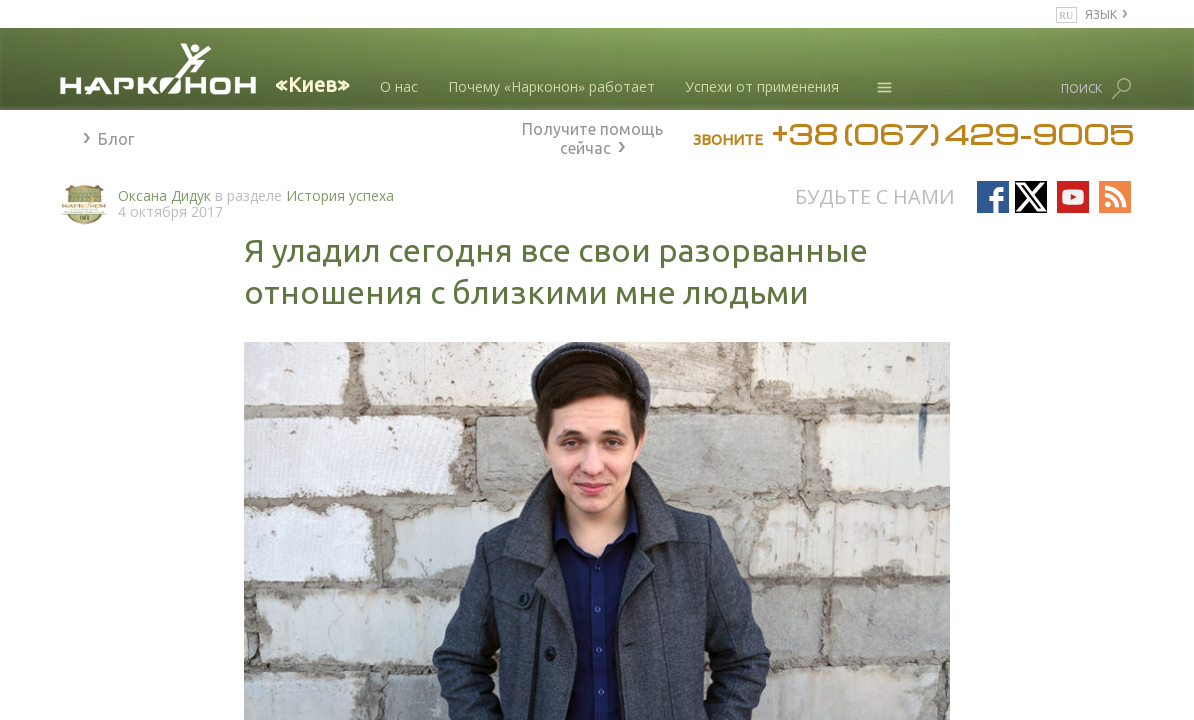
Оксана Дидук (164, 195)
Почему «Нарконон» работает (551, 86)
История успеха (340, 195)
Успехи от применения (762, 86)
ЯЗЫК (1101, 13)
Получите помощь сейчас (592, 136)
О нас (399, 86)
